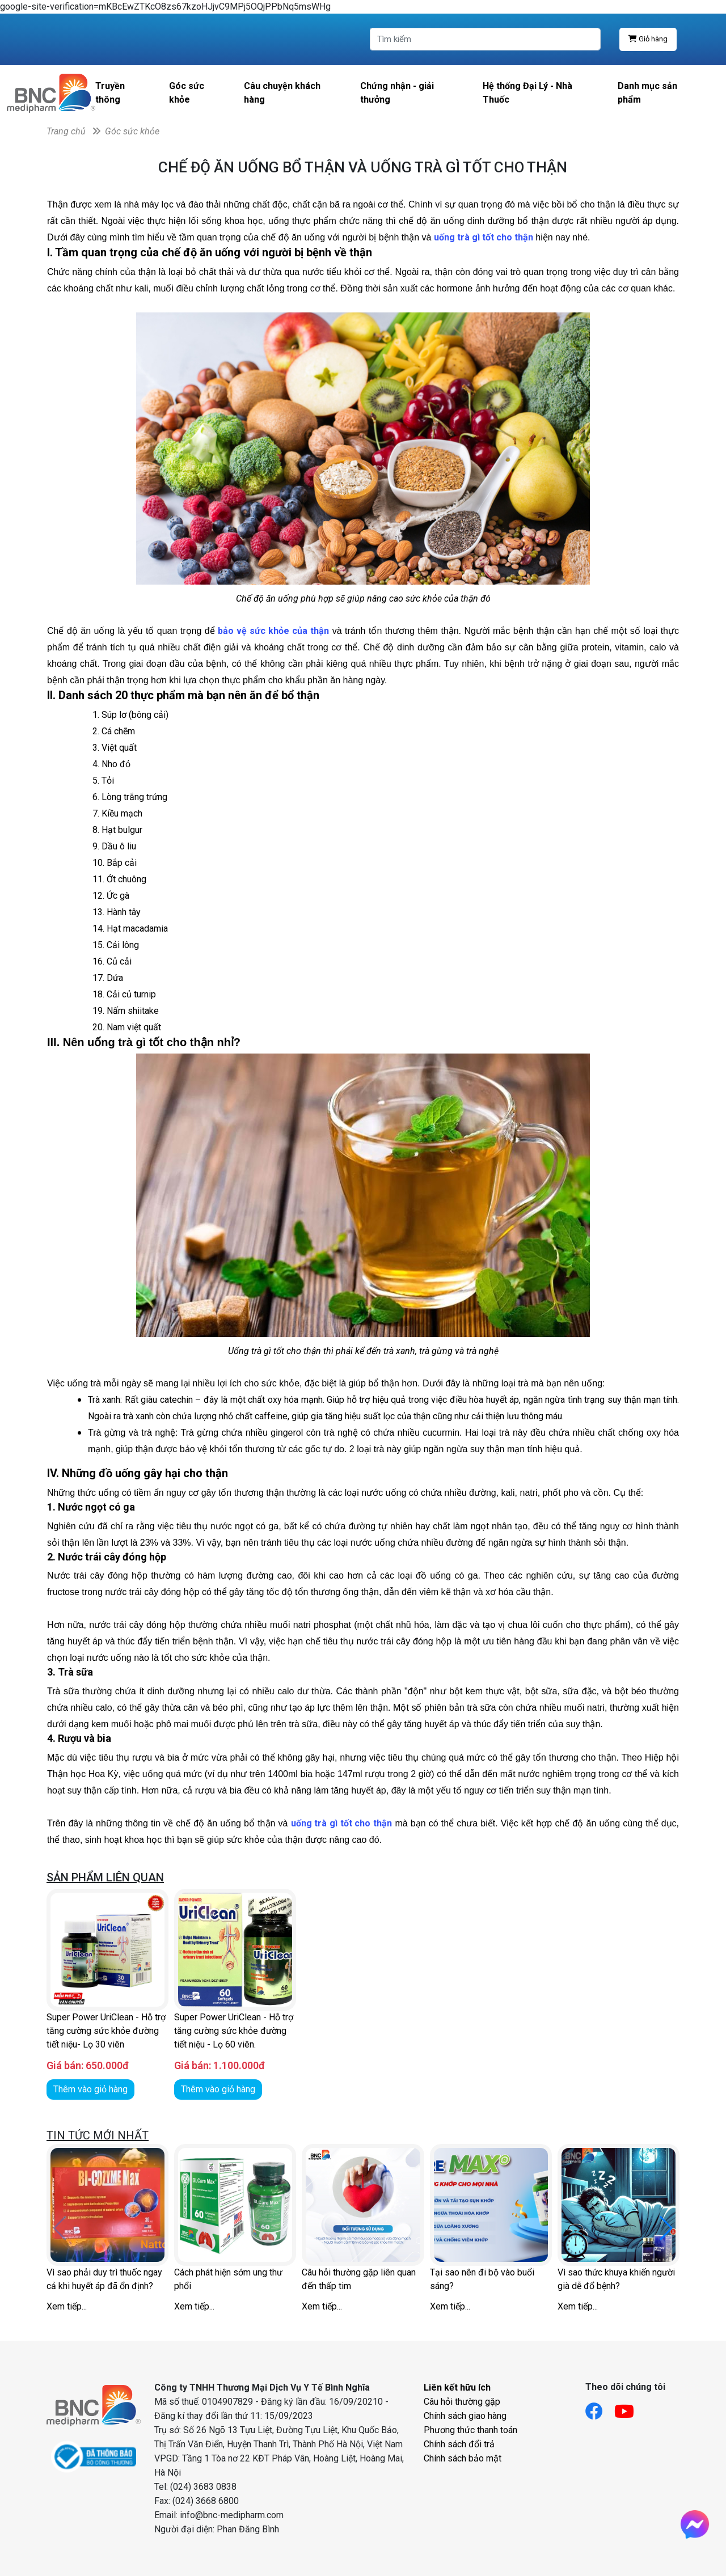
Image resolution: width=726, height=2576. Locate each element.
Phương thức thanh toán (470, 2430)
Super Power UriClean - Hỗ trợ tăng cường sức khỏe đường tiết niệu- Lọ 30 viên (106, 2031)
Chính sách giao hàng (465, 2415)
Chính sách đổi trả (459, 2444)
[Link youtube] (629, 2408)
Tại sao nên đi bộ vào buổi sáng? (482, 2279)
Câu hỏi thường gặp (462, 2401)
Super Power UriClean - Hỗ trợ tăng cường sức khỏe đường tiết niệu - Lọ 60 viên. (233, 2031)
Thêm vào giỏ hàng (90, 2089)
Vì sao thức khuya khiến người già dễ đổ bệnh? (616, 2279)
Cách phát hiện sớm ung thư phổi (228, 2279)
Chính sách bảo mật (462, 2458)
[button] (666, 2228)
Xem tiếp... (67, 2306)
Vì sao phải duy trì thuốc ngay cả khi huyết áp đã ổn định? (104, 2279)
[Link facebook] (599, 2408)
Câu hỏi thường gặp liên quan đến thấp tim (359, 2279)
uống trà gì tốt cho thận (341, 1823)
